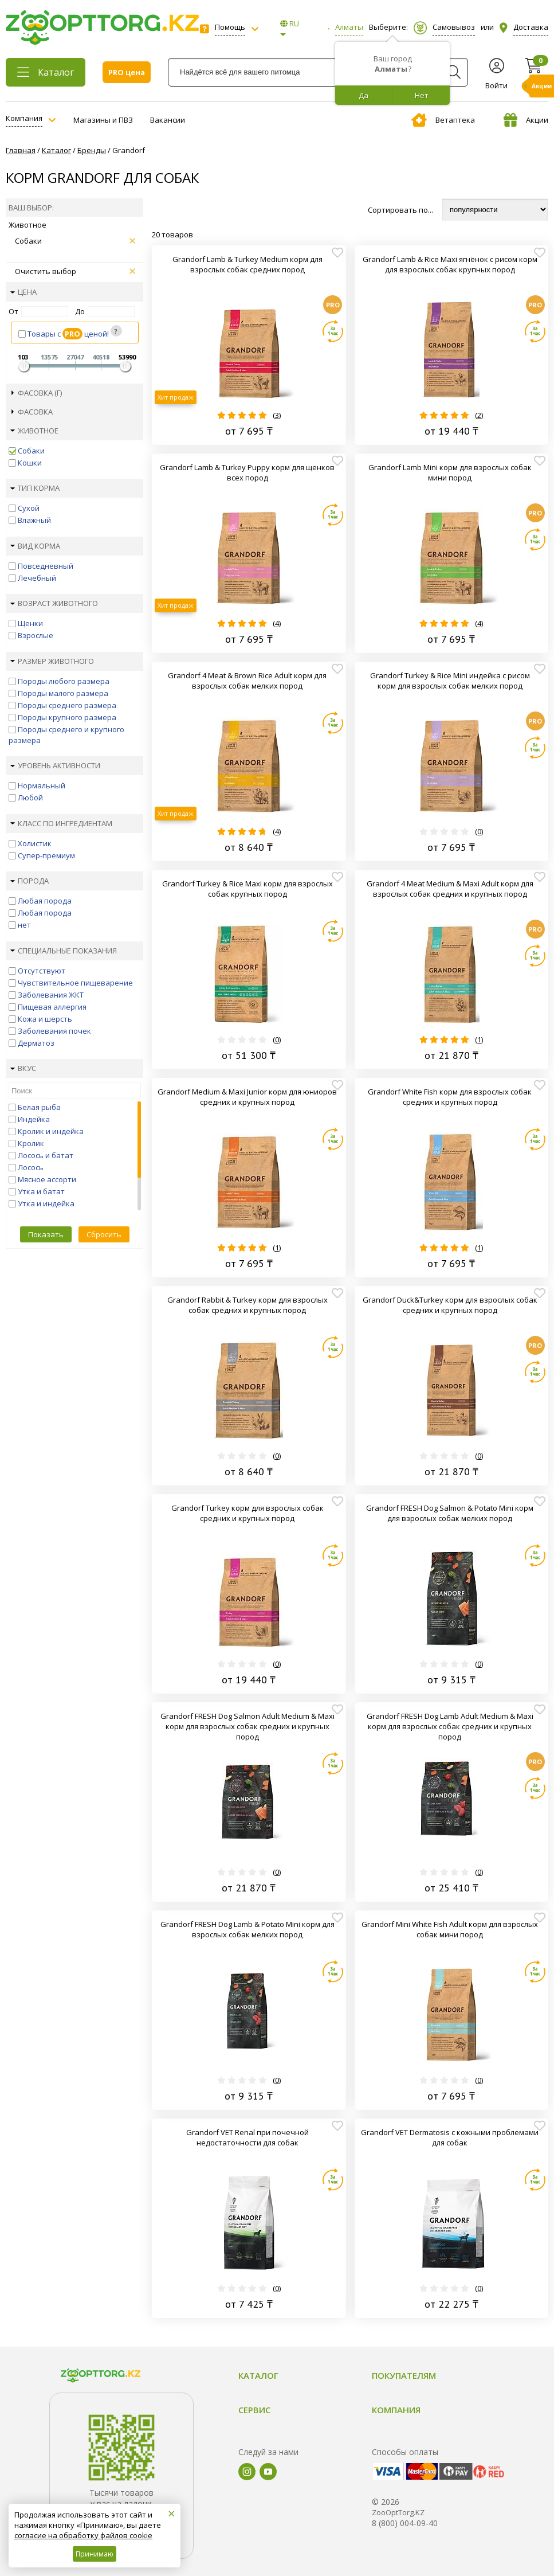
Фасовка (32, 411)
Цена (23, 292)
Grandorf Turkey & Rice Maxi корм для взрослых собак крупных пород (247, 888)
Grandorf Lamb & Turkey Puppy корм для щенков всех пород (247, 472)
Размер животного (52, 661)
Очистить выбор (75, 271)
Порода (29, 880)
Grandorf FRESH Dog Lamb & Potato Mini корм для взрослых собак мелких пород (247, 1929)
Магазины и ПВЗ (103, 120)
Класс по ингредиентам (61, 823)
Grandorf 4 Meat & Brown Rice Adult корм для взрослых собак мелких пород (247, 680)
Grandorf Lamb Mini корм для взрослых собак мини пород (450, 472)
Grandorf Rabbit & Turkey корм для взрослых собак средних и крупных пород (247, 1305)
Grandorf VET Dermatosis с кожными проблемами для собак (450, 2137)
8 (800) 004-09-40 (405, 2523)
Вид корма (35, 546)
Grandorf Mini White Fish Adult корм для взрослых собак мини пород (450, 1929)
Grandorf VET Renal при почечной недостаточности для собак (247, 2137)
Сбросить (104, 1234)
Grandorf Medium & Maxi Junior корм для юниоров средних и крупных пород (247, 1096)
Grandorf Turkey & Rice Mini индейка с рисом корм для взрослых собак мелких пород (450, 680)
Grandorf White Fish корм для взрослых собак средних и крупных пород (450, 1096)
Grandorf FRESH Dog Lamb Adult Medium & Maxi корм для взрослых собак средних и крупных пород (450, 1726)
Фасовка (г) (36, 393)
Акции (526, 120)
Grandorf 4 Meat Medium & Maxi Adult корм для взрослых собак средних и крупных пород (450, 888)
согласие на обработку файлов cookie (83, 2535)
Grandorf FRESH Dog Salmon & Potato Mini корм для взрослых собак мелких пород (449, 1513)
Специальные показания (63, 950)
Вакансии (167, 120)
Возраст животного (54, 603)
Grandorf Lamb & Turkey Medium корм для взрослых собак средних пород (247, 264)
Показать (46, 1234)
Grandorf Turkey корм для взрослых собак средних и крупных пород (247, 1513)
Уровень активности (55, 765)
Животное (34, 430)
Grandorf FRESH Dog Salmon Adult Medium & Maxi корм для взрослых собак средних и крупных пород (247, 1726)
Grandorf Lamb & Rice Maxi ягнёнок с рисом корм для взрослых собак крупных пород (450, 264)
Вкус (23, 1068)
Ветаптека (443, 120)
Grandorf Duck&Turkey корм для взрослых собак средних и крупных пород (450, 1305)
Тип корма (35, 488)
